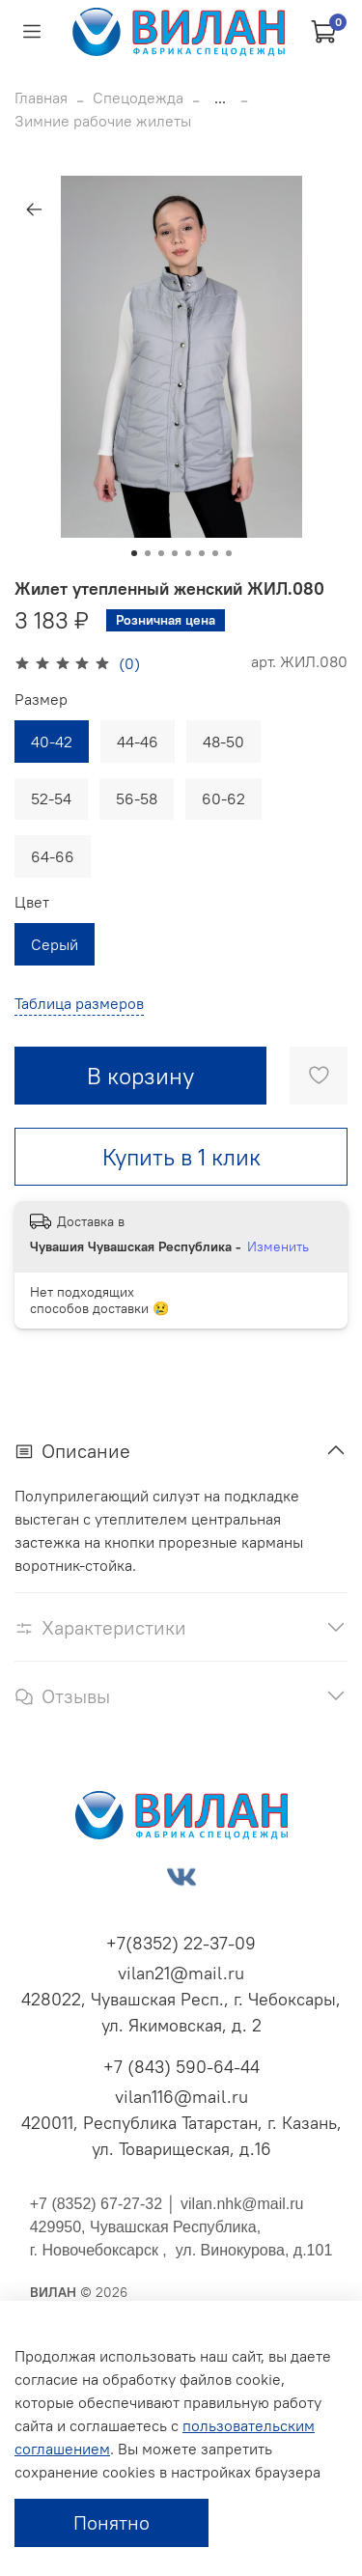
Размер (41, 699)
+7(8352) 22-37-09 (181, 1943)
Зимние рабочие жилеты (102, 120)
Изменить (278, 1246)
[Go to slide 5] (188, 553)
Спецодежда (138, 97)
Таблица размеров (79, 1003)
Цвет (31, 902)
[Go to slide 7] (215, 553)
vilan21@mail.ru (181, 1973)
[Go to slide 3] (161, 553)
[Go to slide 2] (148, 553)
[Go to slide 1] (134, 553)
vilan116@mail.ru (181, 2097)
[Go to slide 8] (229, 553)
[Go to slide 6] (202, 553)
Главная (41, 97)
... (220, 97)
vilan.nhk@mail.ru (242, 2204)
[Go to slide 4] (175, 553)
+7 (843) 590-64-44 (181, 2067)
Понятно (111, 2522)
